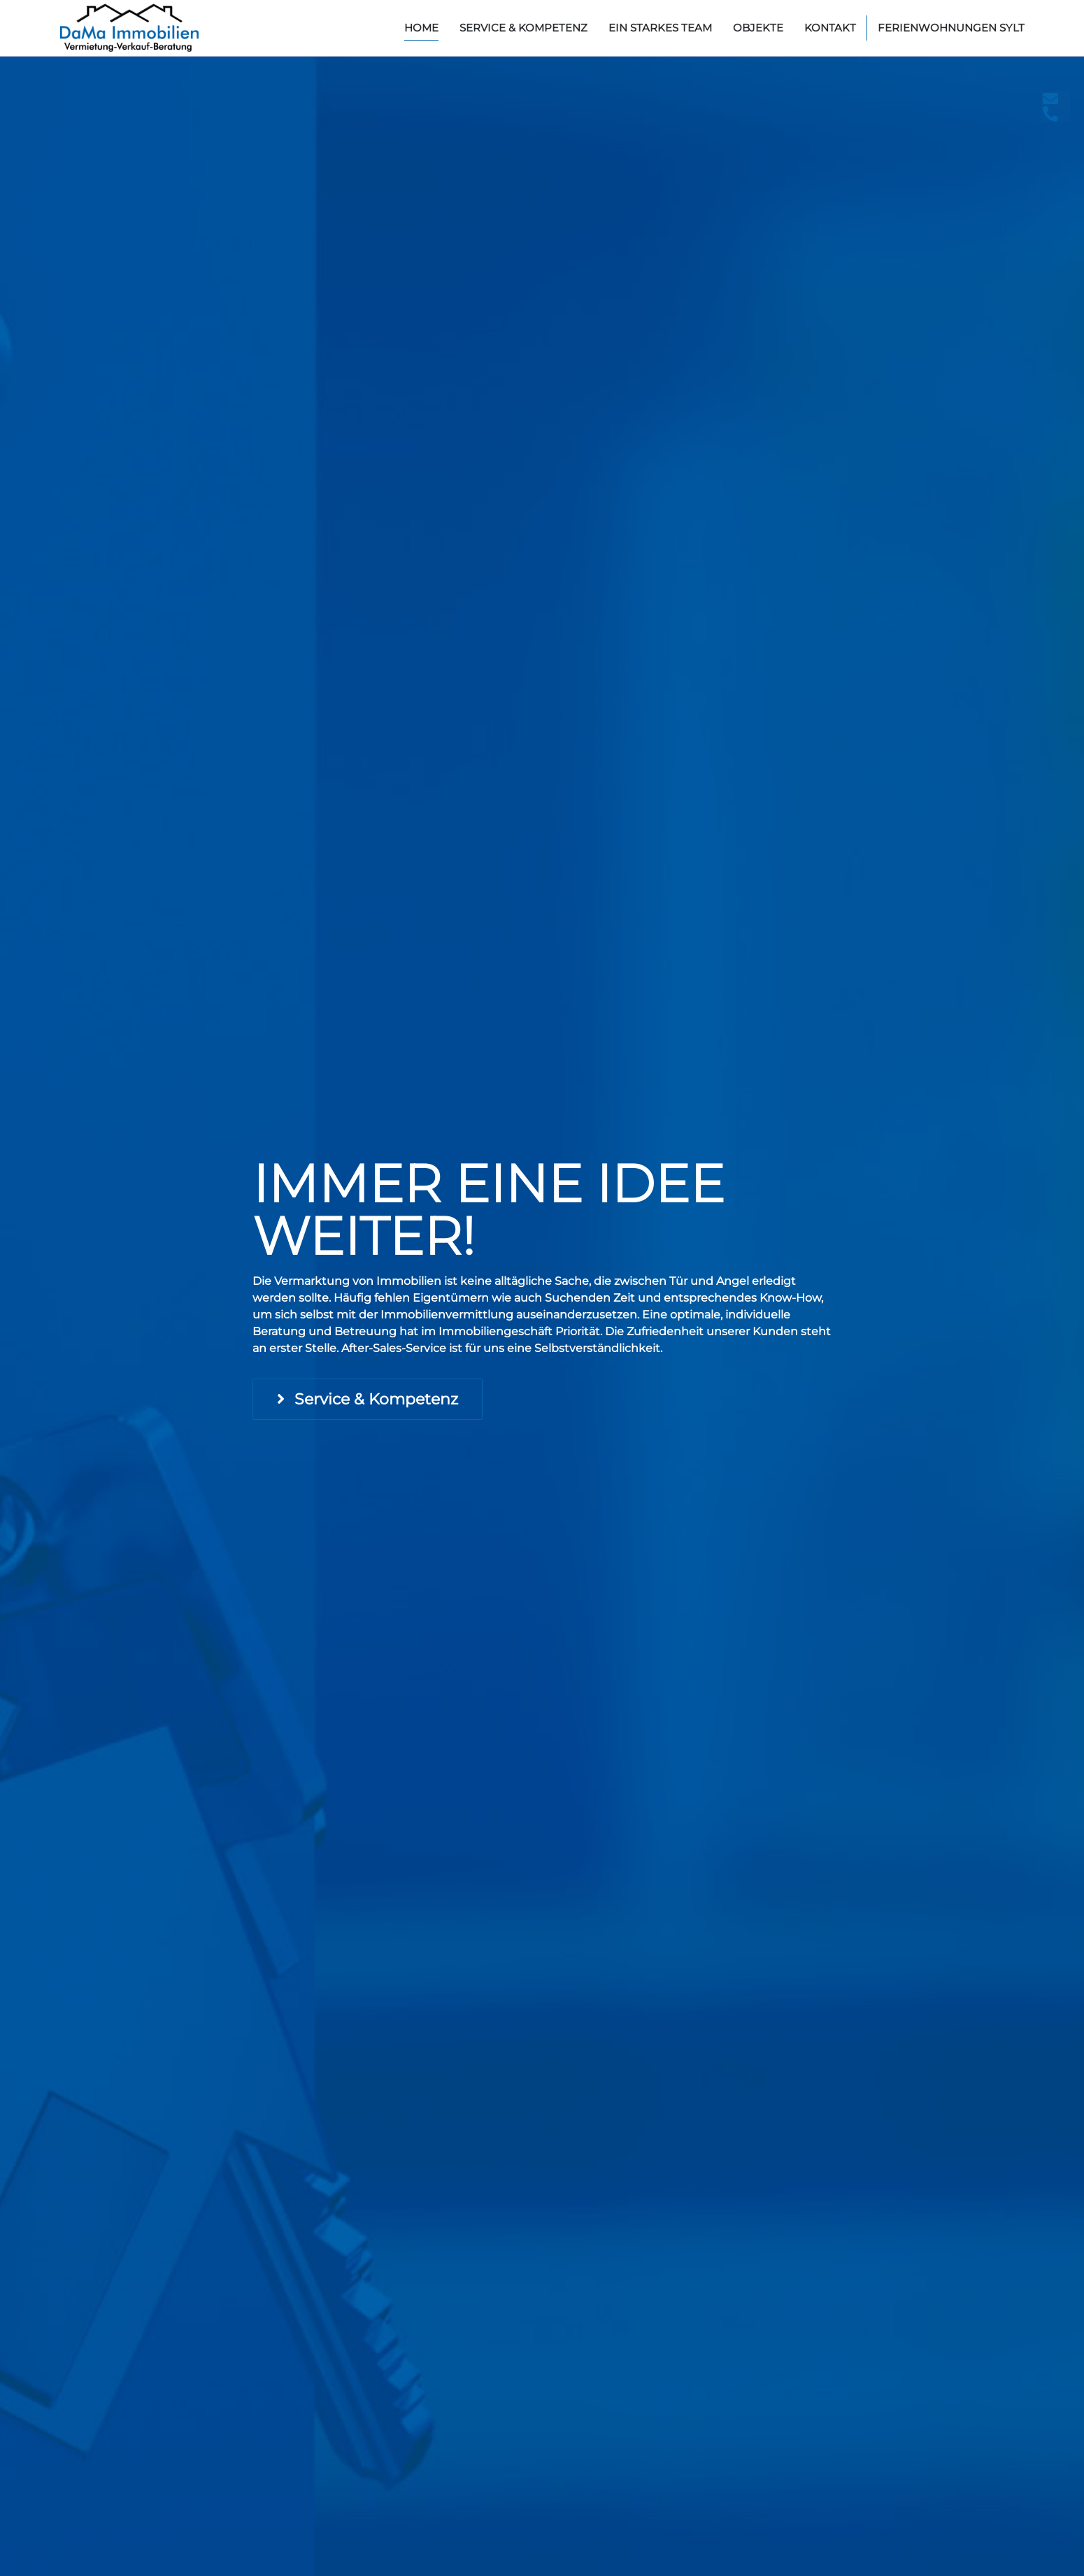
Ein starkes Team (660, 27)
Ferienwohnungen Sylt (951, 27)
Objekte (758, 27)
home (421, 27)
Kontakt (830, 27)
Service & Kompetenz (523, 27)
